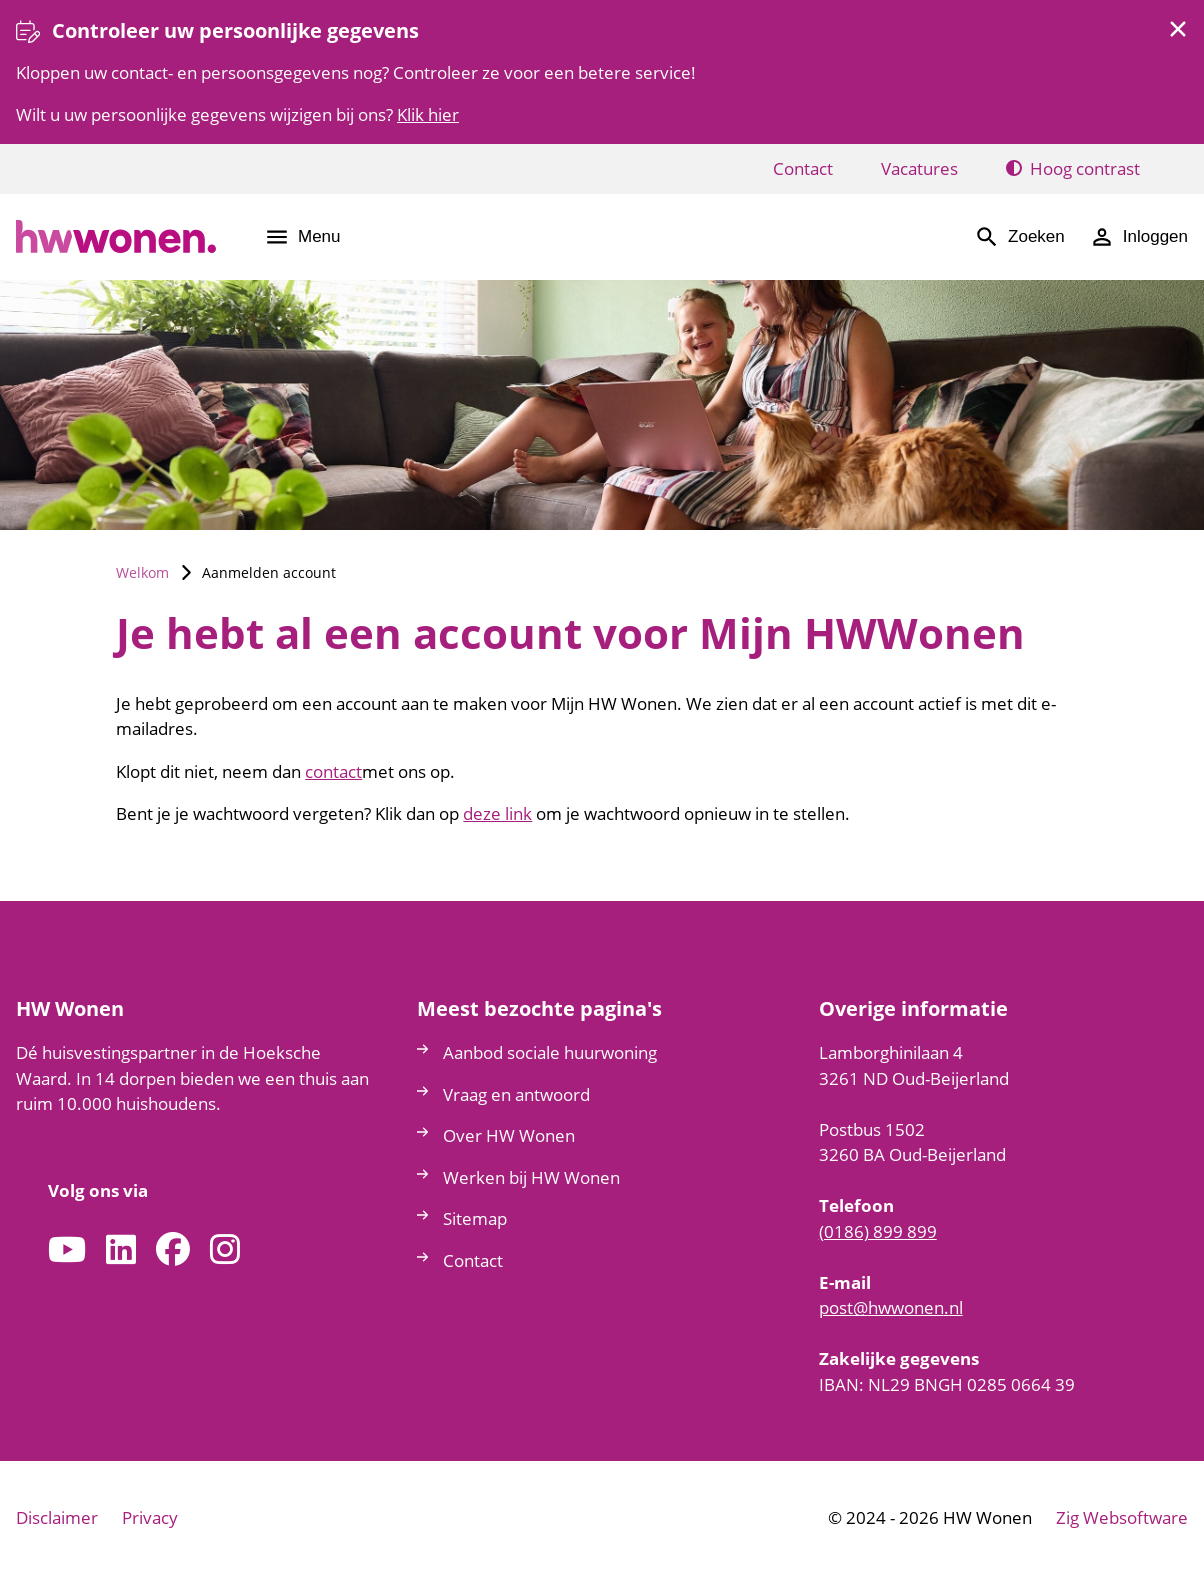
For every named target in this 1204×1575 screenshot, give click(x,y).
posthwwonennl (891, 1307)
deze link (497, 813)
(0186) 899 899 (878, 1231)
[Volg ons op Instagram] (225, 1250)
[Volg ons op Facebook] (173, 1250)
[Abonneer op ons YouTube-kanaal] (67, 1250)
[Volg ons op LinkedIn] (121, 1250)
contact (333, 771)
